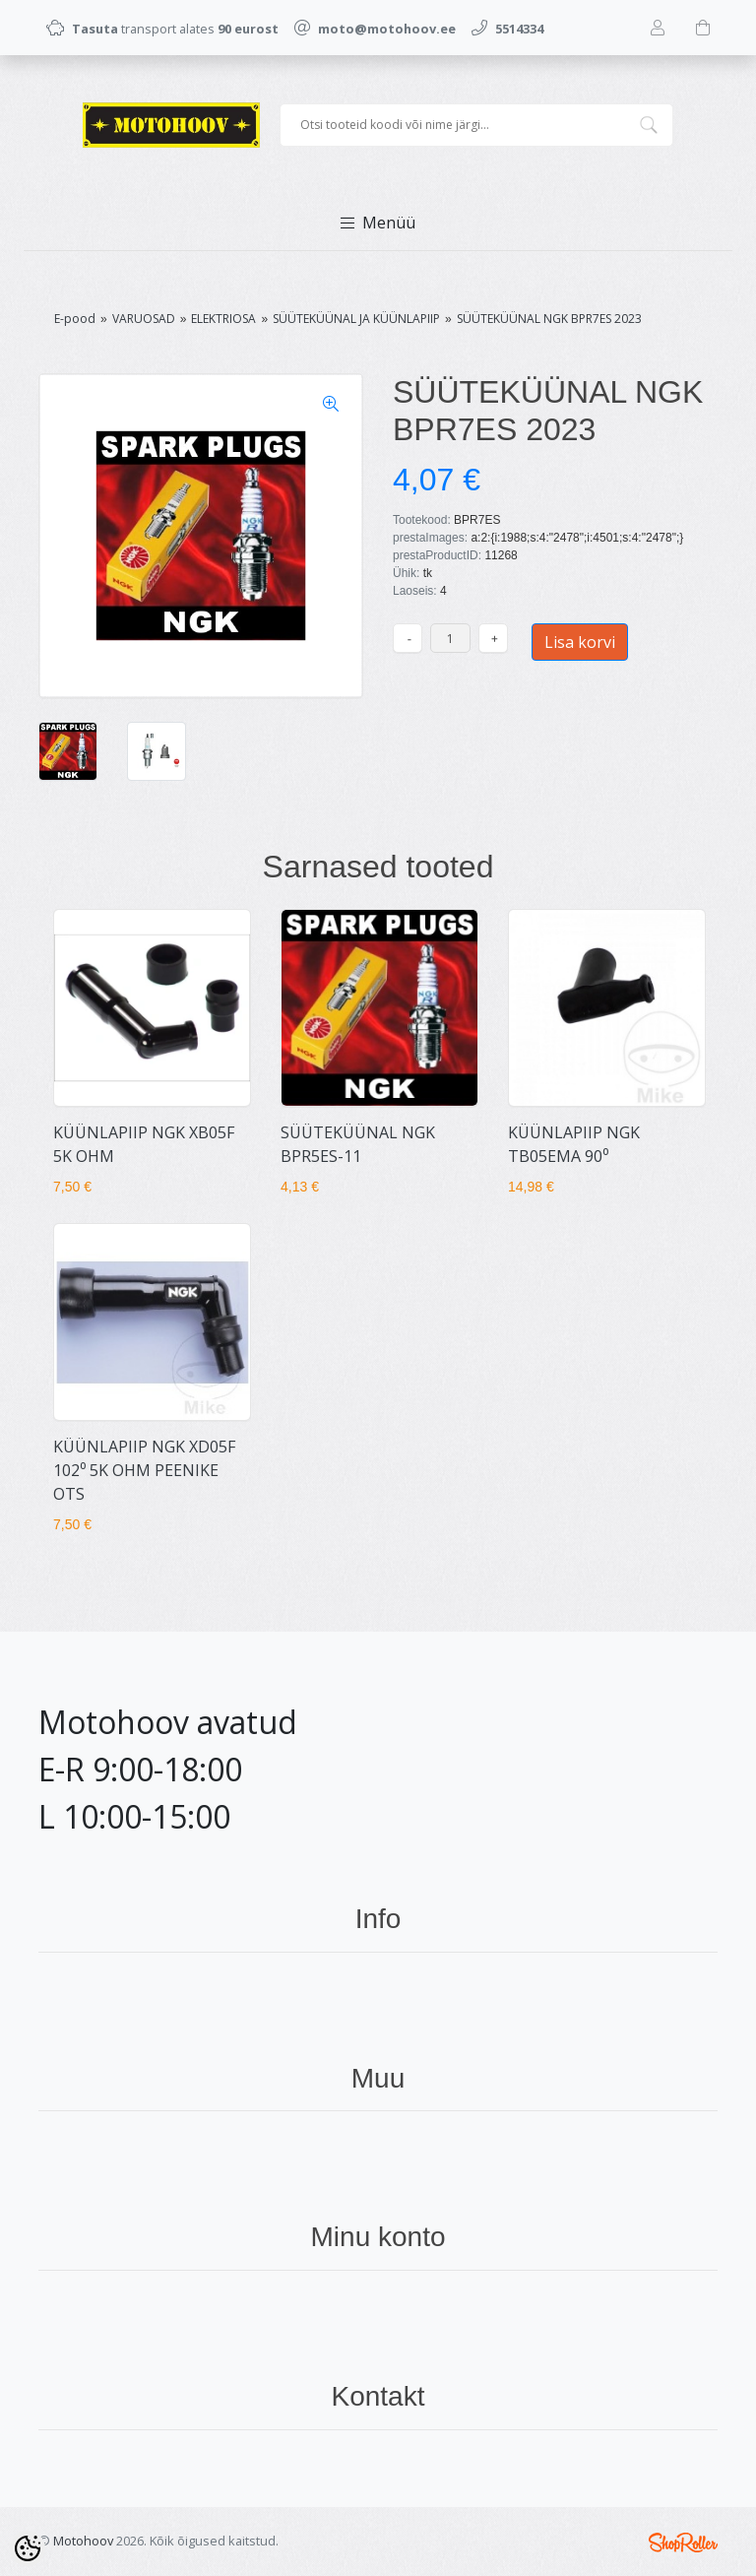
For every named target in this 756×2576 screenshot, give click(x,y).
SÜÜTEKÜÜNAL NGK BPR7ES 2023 (549, 318)
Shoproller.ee (683, 2542)
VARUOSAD (143, 318)
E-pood (74, 318)
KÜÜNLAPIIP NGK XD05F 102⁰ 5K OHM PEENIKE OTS (144, 1470)
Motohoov (83, 2540)
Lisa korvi (579, 642)
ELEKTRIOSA (223, 318)
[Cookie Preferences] (27, 2548)
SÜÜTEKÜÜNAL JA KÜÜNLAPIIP (356, 318)
